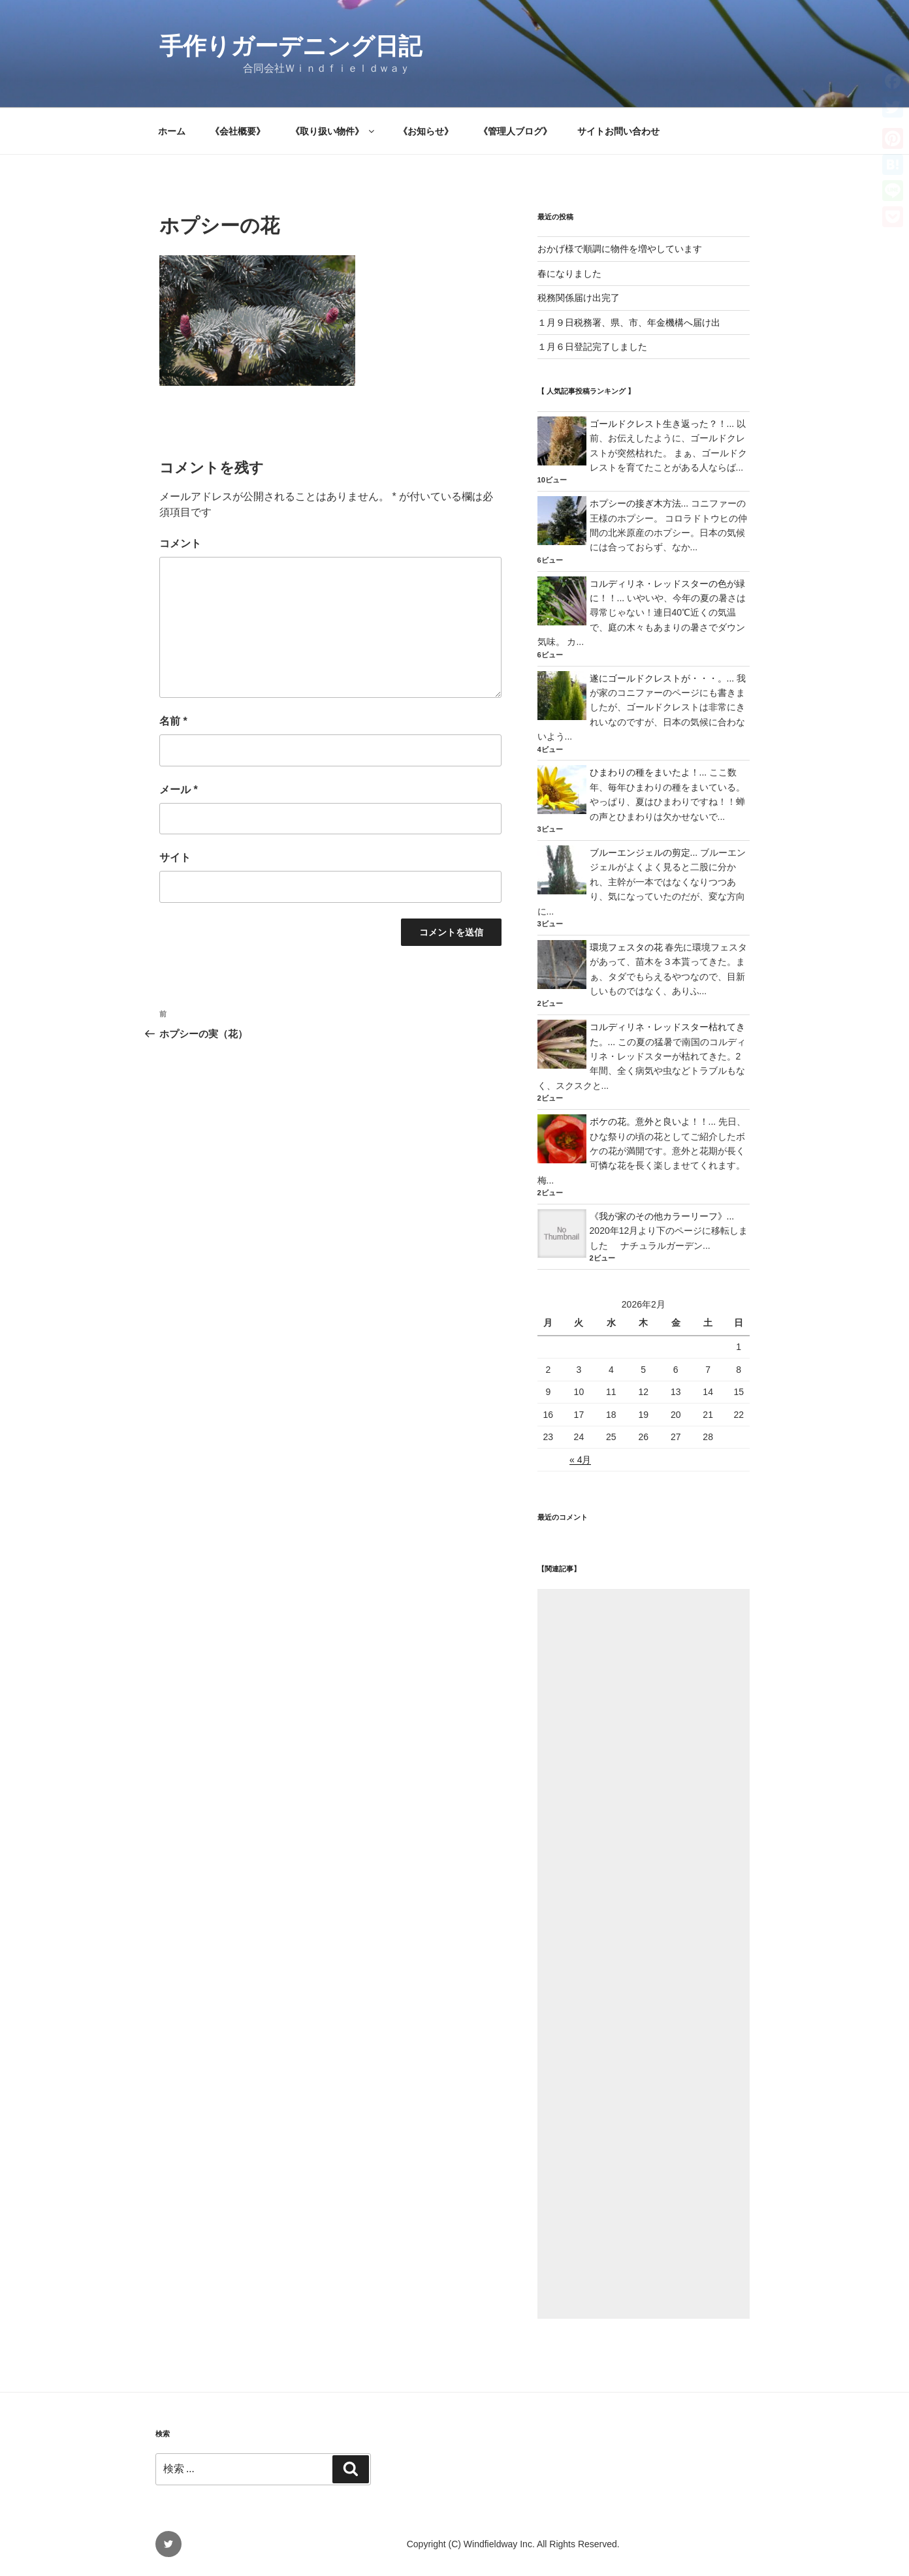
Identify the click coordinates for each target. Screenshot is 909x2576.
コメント (180, 543)
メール (178, 789)
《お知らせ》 (425, 131)
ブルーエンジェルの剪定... (644, 852)
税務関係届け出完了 (578, 297)
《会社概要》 (237, 131)
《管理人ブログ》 (515, 131)
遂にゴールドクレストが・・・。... (662, 678)
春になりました (569, 273)
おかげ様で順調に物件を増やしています (619, 248)
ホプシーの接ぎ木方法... (639, 503)
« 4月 (580, 1459)
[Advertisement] (643, 1954)
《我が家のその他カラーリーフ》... (662, 1216)
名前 (173, 721)
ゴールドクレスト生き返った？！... (662, 423)
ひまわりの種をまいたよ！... (648, 772)
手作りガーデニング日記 (290, 46)
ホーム (171, 131)
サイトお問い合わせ (618, 131)
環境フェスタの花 (626, 947)
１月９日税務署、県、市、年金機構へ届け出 (628, 322)
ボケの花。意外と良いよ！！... (653, 1121)
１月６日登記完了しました (592, 346)
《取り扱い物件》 (333, 131)
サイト (175, 857)
